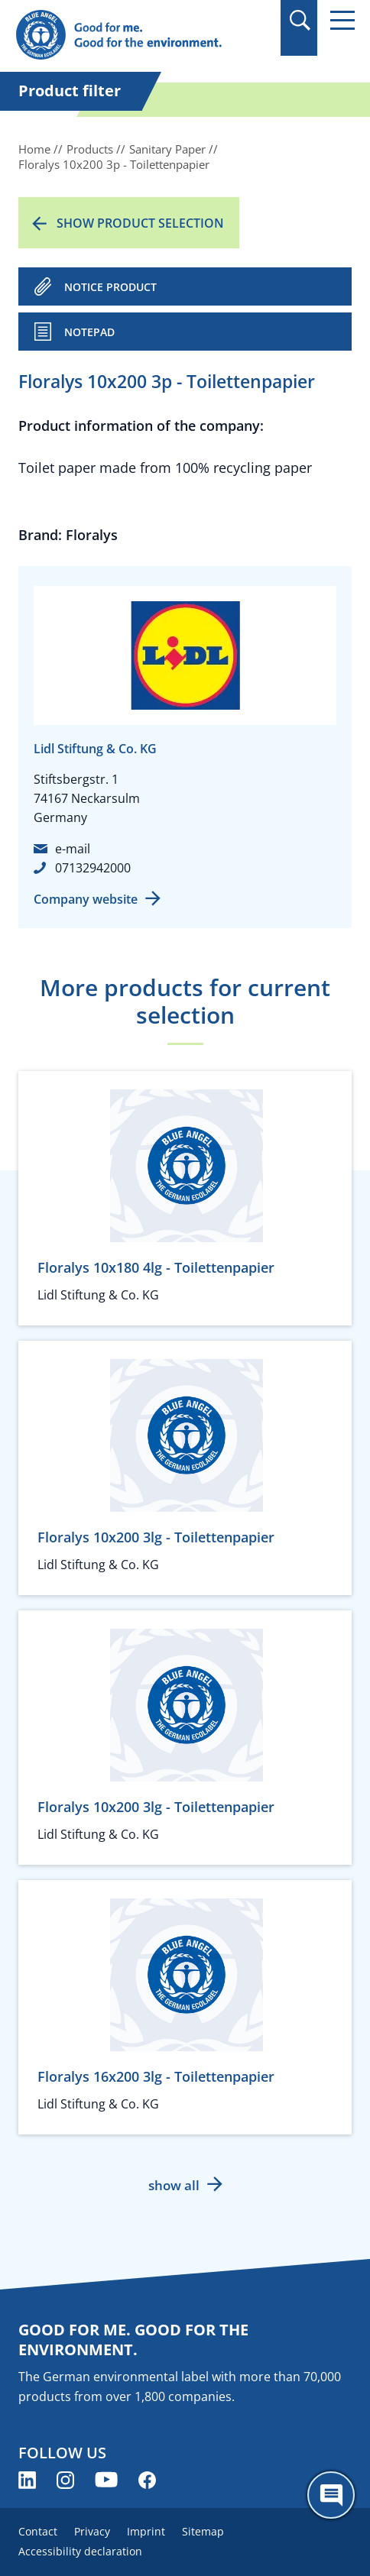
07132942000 (93, 867)
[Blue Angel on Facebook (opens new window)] (147, 2480)
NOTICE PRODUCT (110, 287)
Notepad (89, 332)
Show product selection (140, 223)
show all (174, 2185)
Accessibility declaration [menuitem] (80, 2551)
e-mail (72, 848)
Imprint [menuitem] (146, 2531)
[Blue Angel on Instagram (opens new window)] (65, 2480)
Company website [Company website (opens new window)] (86, 899)
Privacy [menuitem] (92, 2531)
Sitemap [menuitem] (203, 2531)
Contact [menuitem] (37, 2531)
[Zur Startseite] (134, 35)
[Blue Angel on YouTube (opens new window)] (106, 2480)
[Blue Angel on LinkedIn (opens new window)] (27, 2480)
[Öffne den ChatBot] (331, 2495)
